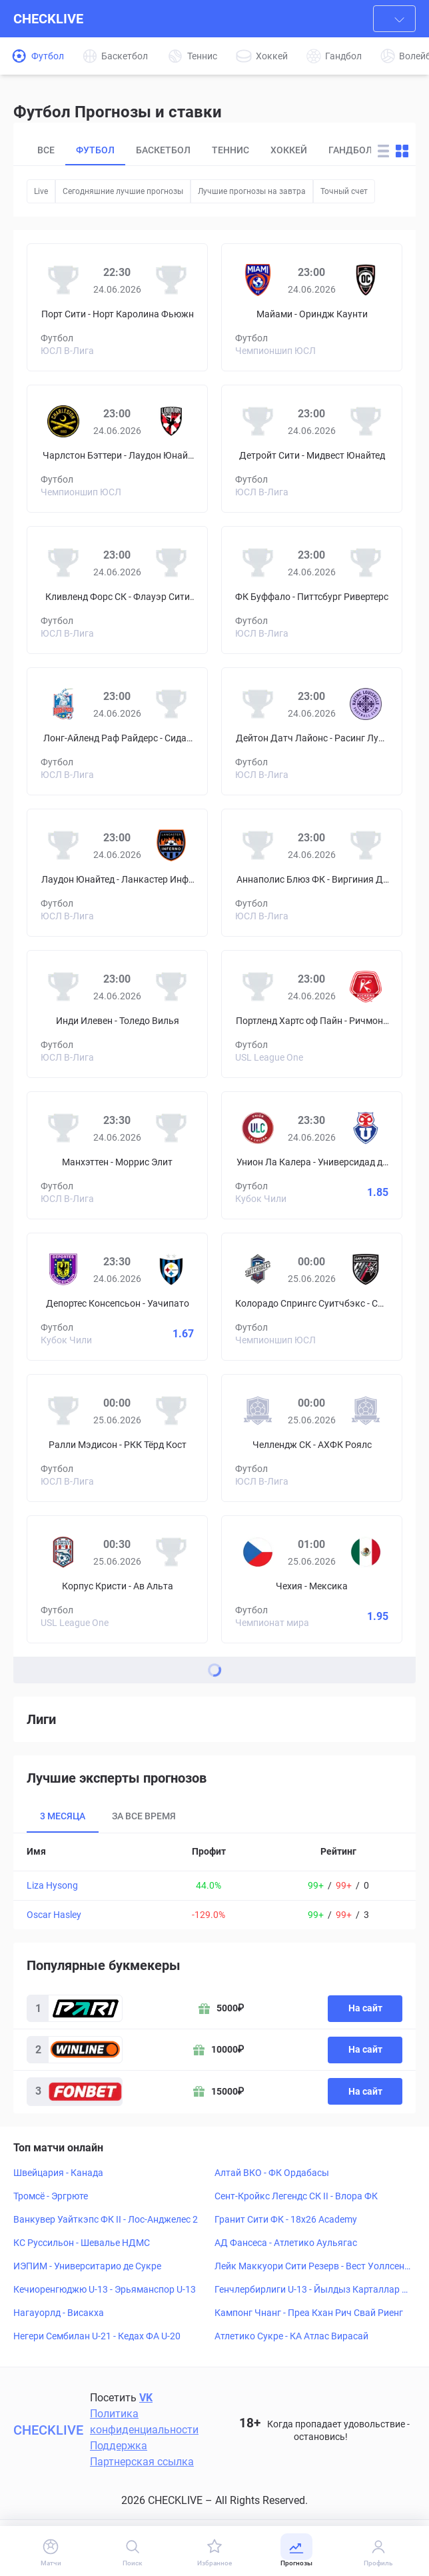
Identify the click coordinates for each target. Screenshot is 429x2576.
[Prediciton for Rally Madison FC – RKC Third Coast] (117, 1438)
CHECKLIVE (48, 19)
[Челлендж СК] (258, 1411)
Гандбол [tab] (350, 150)
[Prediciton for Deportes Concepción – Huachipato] (117, 1296)
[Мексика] (366, 1552)
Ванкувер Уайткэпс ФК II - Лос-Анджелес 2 (105, 2219)
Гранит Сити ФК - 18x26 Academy (285, 2219)
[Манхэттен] (63, 1128)
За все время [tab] (144, 1816)
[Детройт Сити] (258, 421)
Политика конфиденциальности (144, 2421)
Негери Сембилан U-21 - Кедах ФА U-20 (97, 2336)
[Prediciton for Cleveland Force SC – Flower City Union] (117, 590)
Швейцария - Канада (58, 2172)
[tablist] (199, 150)
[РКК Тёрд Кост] (171, 1411)
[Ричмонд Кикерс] (366, 987)
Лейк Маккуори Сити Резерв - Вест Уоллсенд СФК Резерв (312, 2267)
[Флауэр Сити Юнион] (171, 563)
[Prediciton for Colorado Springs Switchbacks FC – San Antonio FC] (312, 1296)
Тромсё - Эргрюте (50, 2196)
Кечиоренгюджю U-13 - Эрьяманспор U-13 (104, 2289)
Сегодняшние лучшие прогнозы (123, 191)
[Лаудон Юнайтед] (171, 421)
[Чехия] (258, 1552)
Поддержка (118, 2445)
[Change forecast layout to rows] (383, 151)
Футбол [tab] (95, 150)
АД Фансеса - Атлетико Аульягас (285, 2242)
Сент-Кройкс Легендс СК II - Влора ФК (296, 2196)
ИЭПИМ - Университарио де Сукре (87, 2266)
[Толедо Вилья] (171, 987)
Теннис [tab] (230, 150)
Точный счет (344, 191)
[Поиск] (133, 2552)
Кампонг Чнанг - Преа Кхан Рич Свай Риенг (308, 2312)
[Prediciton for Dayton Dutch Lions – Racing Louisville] (312, 731)
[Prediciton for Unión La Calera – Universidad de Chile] (312, 1155)
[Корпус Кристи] (63, 1552)
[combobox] (394, 18)
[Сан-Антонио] (366, 1269)
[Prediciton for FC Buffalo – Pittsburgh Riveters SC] (312, 590)
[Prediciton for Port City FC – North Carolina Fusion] (117, 307)
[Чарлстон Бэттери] (63, 421)
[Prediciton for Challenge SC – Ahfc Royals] (312, 1438)
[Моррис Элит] (171, 1128)
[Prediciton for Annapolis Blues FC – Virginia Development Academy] (312, 872)
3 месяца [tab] (62, 1816)
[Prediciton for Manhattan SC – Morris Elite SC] (117, 1155)
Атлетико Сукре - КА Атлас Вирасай (291, 2336)
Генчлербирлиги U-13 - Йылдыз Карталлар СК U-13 (311, 2290)
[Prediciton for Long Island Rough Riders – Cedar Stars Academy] (117, 731)
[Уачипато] (171, 1269)
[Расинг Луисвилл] (366, 704)
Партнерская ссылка (142, 2461)
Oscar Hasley (54, 1914)
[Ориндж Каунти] (366, 280)
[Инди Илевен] (63, 987)
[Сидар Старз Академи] (171, 704)
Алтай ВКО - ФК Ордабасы (271, 2172)
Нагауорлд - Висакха (58, 2312)
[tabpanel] (214, 1881)
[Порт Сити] (63, 280)
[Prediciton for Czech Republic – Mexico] (312, 1579)
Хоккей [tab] (288, 150)
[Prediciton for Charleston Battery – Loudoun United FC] (117, 448)
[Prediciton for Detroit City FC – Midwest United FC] (312, 448)
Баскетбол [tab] (163, 150)
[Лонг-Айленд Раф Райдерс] (63, 704)
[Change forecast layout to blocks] (402, 151)
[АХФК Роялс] (366, 1411)
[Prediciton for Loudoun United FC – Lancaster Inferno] (117, 872)
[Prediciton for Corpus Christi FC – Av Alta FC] (117, 1579)
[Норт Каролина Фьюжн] (171, 280)
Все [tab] (46, 150)
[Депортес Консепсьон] (63, 1269)
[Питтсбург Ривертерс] (366, 563)
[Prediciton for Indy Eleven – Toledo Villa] (117, 1014)
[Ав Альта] (171, 1552)
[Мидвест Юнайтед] (366, 421)
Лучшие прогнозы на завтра (252, 191)
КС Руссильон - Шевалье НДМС (81, 2242)
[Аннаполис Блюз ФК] (258, 845)
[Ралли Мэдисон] (63, 1411)
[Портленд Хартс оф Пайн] (258, 987)
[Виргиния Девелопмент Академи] (366, 845)
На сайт (365, 2008)
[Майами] (258, 280)
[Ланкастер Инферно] (171, 845)
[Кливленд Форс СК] (63, 563)
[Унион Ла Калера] (258, 1128)
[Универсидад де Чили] (366, 1128)
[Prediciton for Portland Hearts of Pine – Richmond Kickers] (312, 1014)
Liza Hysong (52, 1885)
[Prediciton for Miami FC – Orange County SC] (312, 307)
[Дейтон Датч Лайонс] (258, 704)
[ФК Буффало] (258, 563)
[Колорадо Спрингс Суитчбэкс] (258, 1269)
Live (41, 191)
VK (146, 2397)
